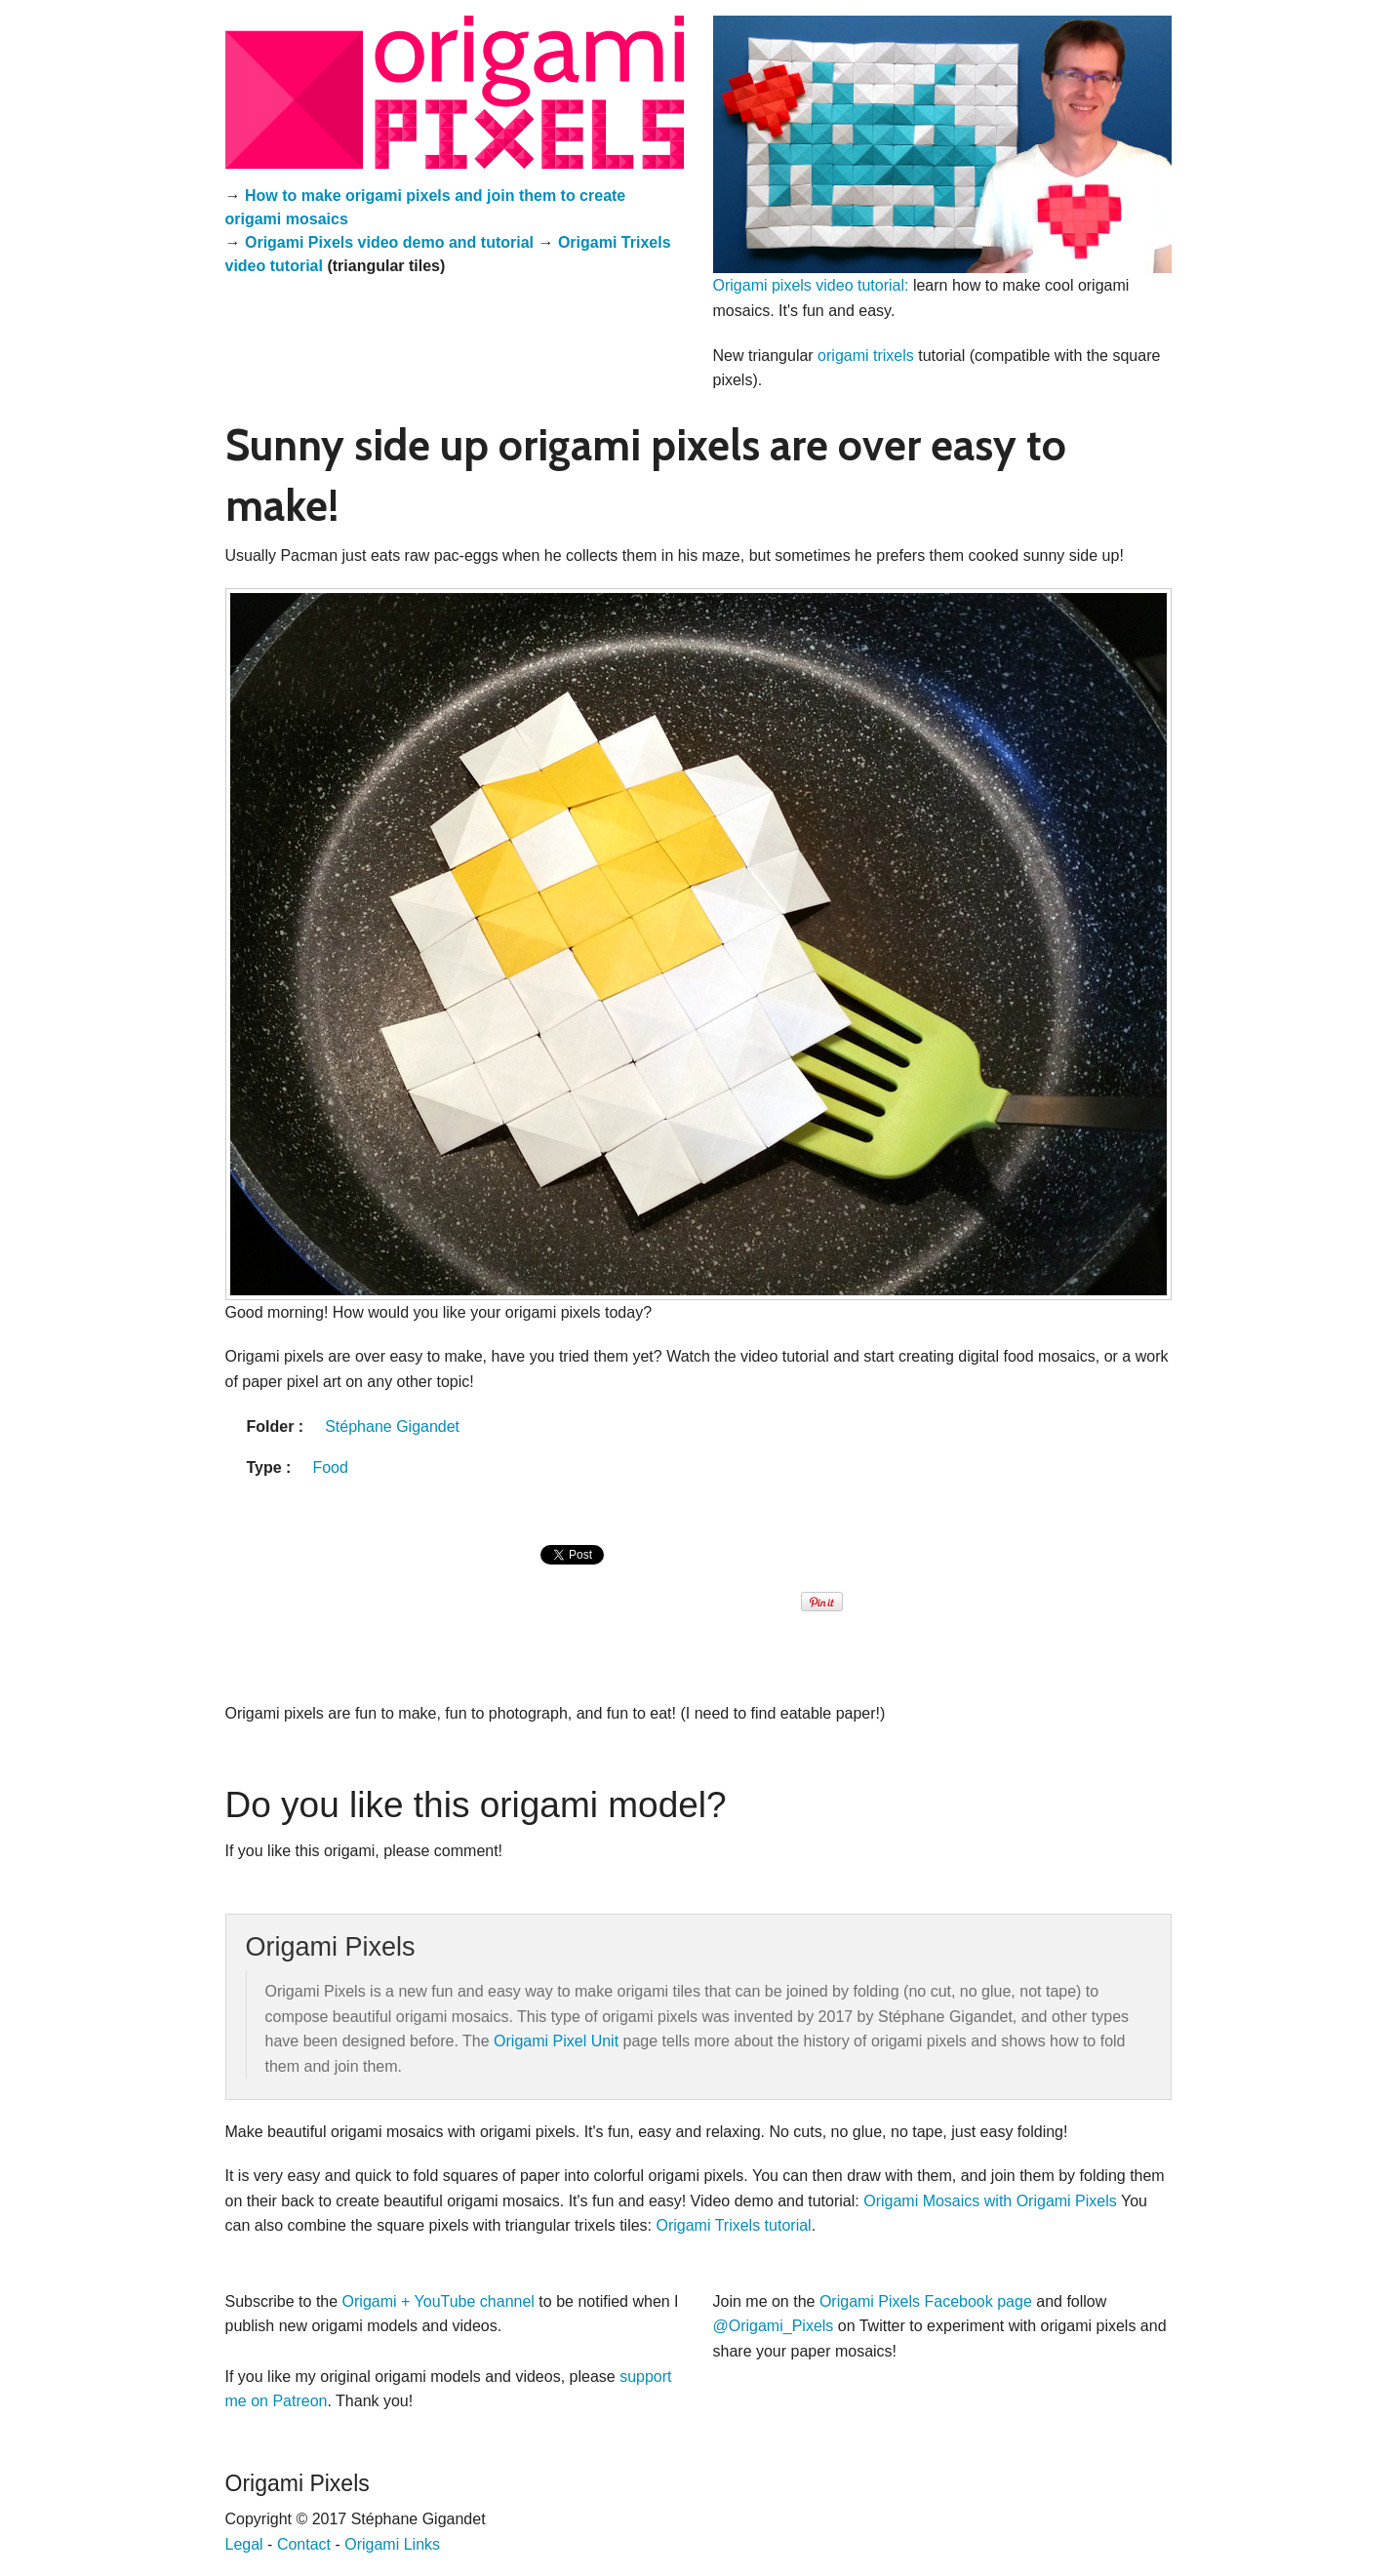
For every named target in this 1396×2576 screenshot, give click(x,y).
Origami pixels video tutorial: (811, 285)
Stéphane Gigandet (392, 1426)
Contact (304, 2544)
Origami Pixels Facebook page (925, 2301)
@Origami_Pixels (773, 2326)
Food (329, 1467)
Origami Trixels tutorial (733, 2225)
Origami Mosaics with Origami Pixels (990, 2201)
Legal (244, 2544)
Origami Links (392, 2544)
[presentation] (574, 1575)
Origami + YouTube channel (438, 2301)
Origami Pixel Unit (556, 2041)
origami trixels (866, 355)
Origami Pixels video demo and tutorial (389, 242)
